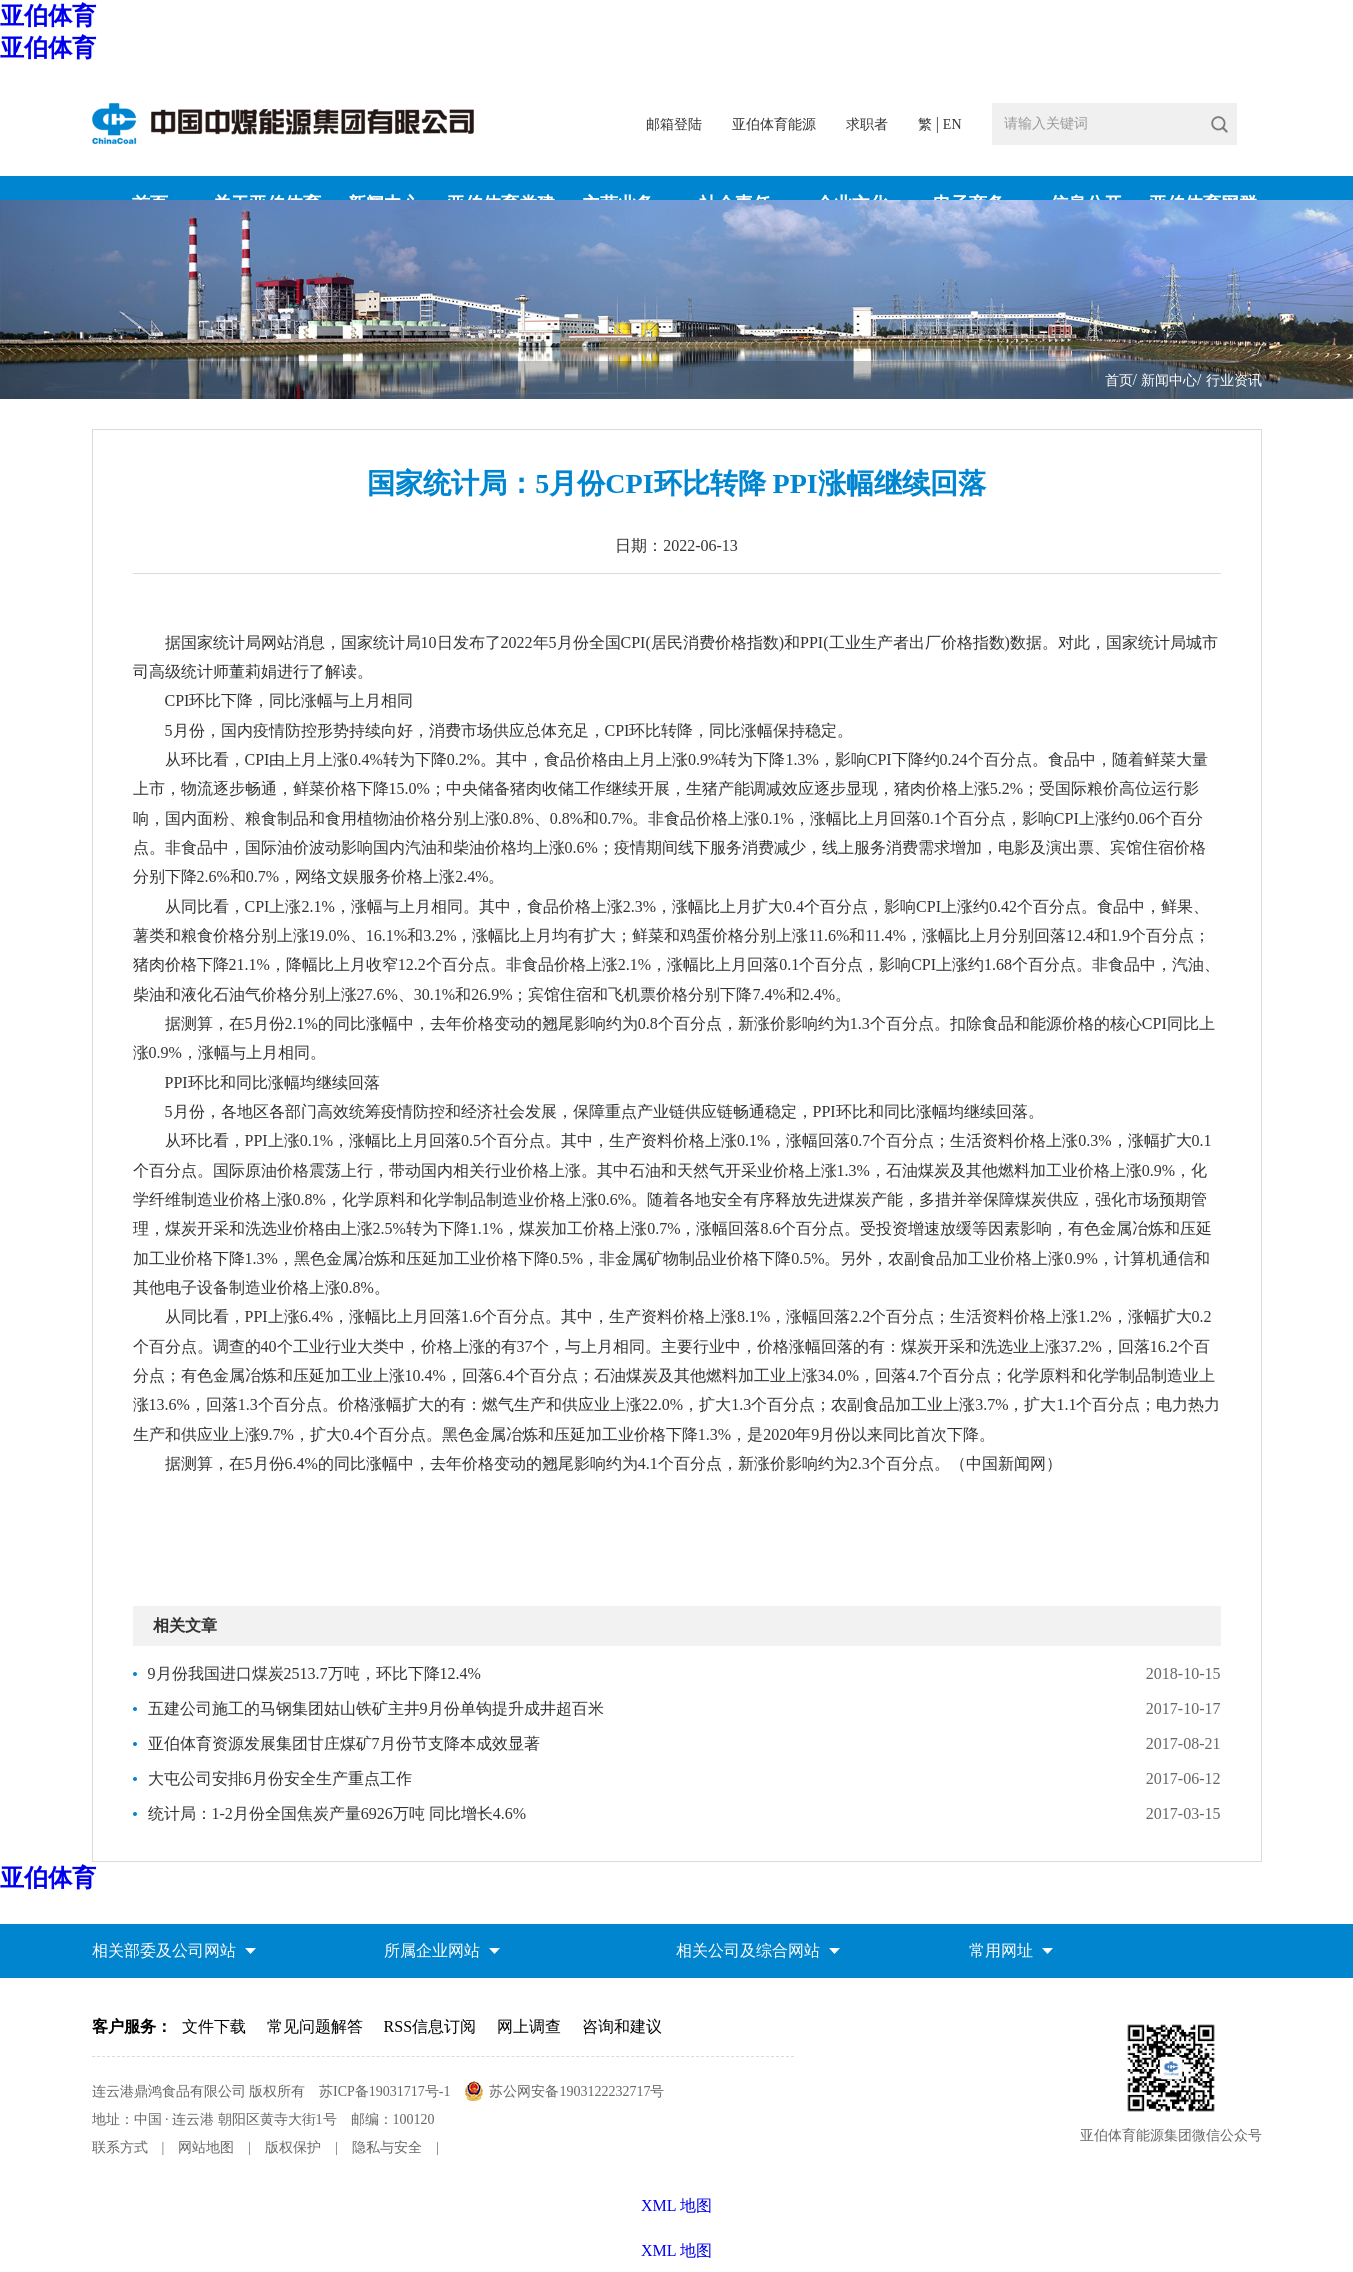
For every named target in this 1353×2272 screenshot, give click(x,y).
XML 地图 (676, 2250)
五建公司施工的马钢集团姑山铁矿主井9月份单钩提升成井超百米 (376, 1708)
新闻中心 (1169, 380)
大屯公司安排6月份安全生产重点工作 (280, 1778)
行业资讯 (1234, 380)
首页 (1119, 380)
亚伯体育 (48, 16)
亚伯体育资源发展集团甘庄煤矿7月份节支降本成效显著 (344, 1743)
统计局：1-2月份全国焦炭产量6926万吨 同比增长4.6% (337, 1813)
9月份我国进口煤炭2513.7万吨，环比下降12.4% (314, 1673)
